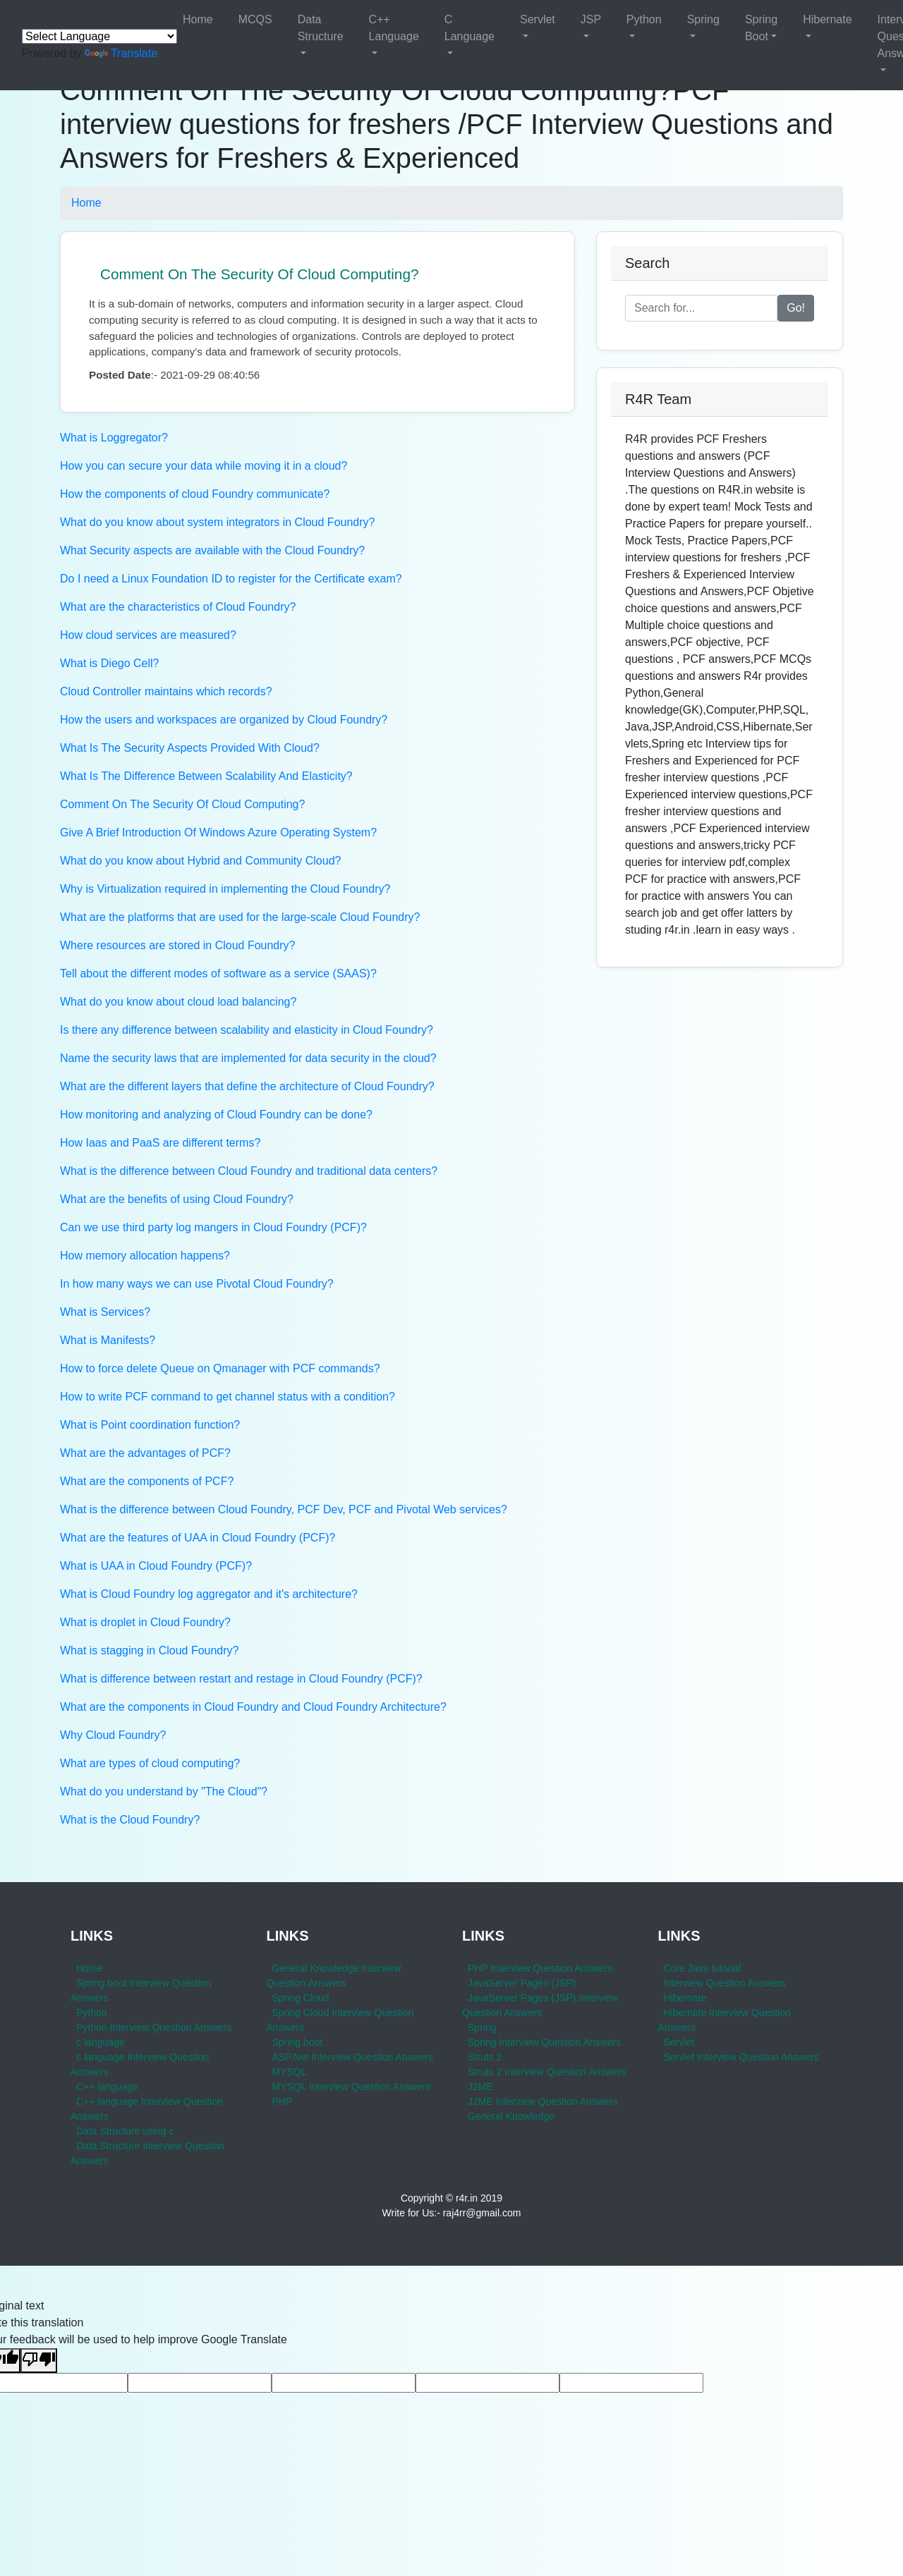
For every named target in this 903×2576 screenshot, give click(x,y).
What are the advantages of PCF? (145, 1453)
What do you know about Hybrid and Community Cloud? (200, 861)
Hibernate (827, 19)
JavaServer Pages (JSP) (522, 1983)
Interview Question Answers (725, 1983)
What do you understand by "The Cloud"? (163, 1791)
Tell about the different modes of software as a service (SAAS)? (218, 973)
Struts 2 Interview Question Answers (547, 2071)
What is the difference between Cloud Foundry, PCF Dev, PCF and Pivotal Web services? (283, 1509)
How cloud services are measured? (148, 635)
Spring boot (297, 2042)
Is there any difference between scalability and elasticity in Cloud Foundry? (246, 1030)
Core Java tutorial (702, 1968)
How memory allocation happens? (145, 1256)
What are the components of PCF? (147, 1481)
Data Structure (321, 27)
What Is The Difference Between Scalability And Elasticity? (206, 776)
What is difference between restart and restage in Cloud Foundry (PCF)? (241, 1679)
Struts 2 (485, 2057)
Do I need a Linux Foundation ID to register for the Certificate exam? (231, 579)
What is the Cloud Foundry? (130, 1820)
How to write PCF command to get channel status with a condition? (227, 1397)
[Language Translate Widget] (99, 36)
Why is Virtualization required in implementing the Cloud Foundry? (225, 889)
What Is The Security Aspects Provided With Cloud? (190, 748)
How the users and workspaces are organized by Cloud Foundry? (223, 720)
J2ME (480, 2086)
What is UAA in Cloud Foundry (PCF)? (156, 1566)
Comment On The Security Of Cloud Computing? (259, 274)
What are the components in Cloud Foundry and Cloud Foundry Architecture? (253, 1707)
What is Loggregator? (114, 438)
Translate (121, 53)
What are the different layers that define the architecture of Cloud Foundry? (247, 1086)
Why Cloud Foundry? (113, 1735)
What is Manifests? (107, 1340)
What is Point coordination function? (150, 1425)
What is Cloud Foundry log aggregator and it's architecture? (209, 1594)
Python (644, 19)
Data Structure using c (125, 2131)
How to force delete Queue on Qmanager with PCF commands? (220, 1368)
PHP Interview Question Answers (540, 1968)
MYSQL (289, 2071)
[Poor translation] (38, 2360)
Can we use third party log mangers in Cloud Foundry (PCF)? (213, 1227)
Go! (796, 308)
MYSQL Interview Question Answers (351, 2086)
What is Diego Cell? (109, 663)
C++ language (107, 2086)
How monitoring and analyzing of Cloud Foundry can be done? (216, 1115)
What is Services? (105, 1312)
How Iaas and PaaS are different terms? (160, 1143)
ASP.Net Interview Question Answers (353, 2057)
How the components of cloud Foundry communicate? (194, 494)
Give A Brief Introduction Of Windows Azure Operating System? (218, 832)
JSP (591, 19)
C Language (469, 27)
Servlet (537, 19)
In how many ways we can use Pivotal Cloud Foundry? (197, 1284)
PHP (282, 2101)
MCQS (255, 19)
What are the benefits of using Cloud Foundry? (176, 1199)
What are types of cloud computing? (150, 1763)
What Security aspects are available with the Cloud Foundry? (212, 550)
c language (100, 2042)
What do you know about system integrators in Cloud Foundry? (217, 522)
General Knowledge (511, 2116)
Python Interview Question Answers (153, 2027)
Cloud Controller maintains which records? (166, 691)
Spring (703, 19)
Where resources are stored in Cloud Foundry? (178, 945)
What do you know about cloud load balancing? (178, 1002)
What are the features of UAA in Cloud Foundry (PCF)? (197, 1538)
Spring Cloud (300, 1997)
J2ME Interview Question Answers (542, 2101)
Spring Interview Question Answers (544, 2042)
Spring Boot (761, 27)
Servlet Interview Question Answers (741, 2057)
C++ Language (394, 27)
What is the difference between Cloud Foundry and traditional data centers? (248, 1171)
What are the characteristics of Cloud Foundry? (178, 607)
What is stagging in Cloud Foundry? (149, 1650)
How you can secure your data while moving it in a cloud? (203, 466)
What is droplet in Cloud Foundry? (145, 1622)
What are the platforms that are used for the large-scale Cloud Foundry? (240, 917)
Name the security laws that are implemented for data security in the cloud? (248, 1058)
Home (198, 19)
